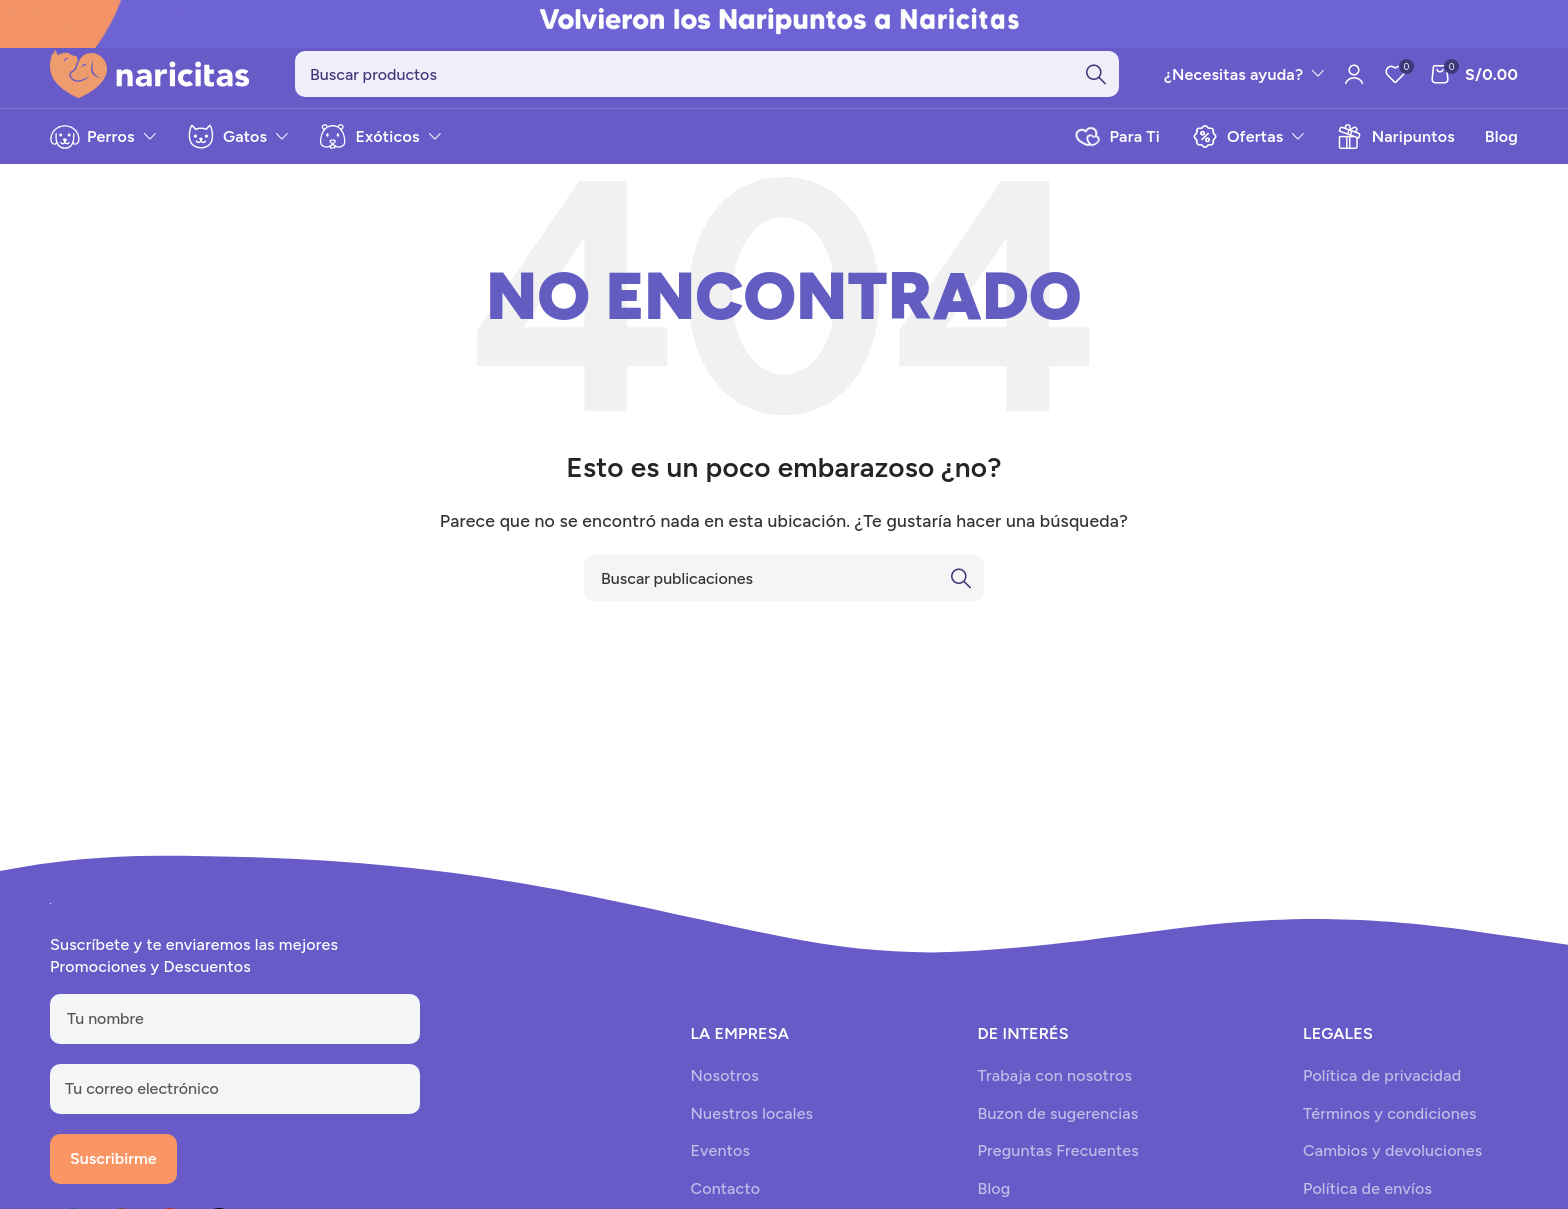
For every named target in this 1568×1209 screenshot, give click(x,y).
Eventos (720, 1162)
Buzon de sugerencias (1057, 1124)
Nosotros (724, 1087)
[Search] (707, 80)
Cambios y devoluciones (1392, 1162)
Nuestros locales (751, 1124)
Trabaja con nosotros (1054, 1087)
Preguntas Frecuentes (1057, 1162)
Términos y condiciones (1390, 1124)
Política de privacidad (1382, 1087)
